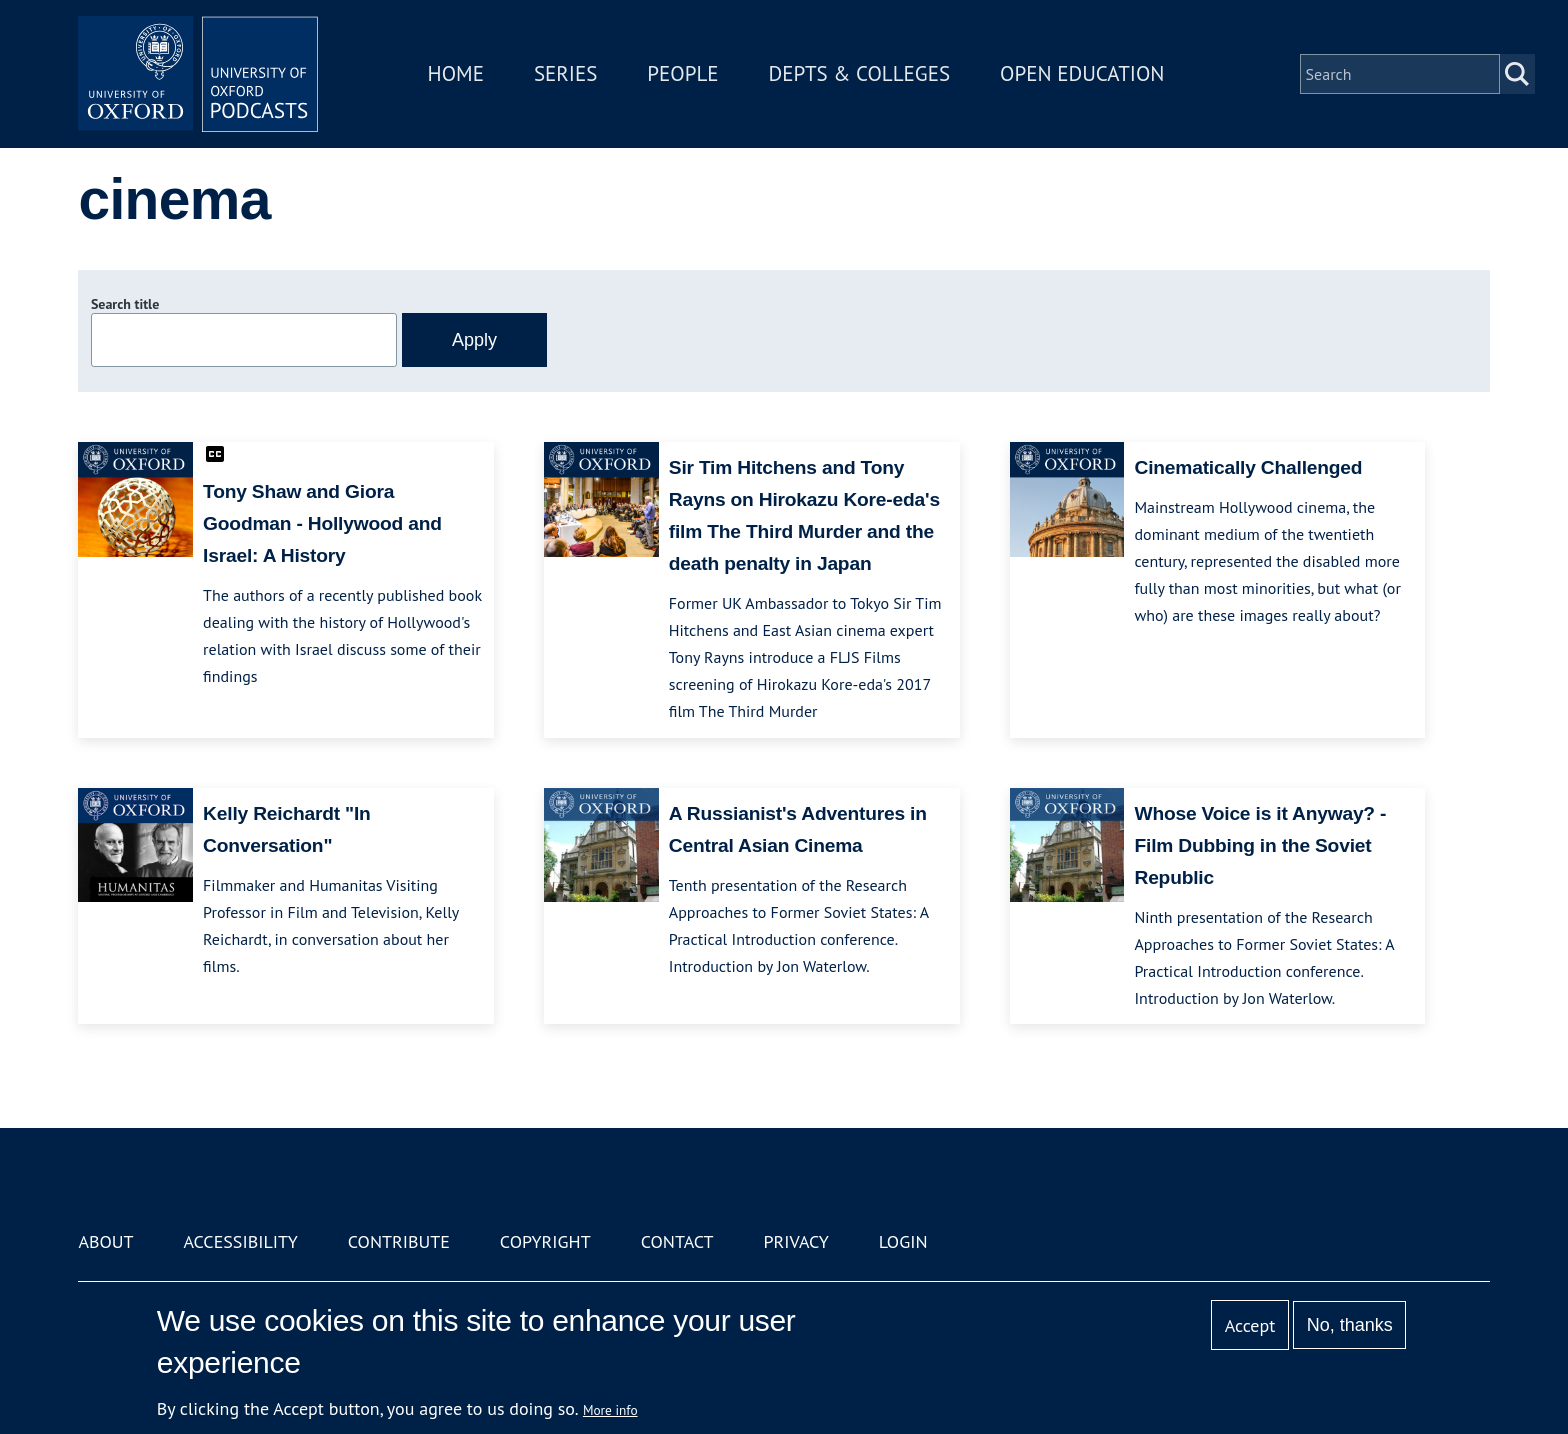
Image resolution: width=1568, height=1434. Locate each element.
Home (456, 73)
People (682, 73)
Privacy (796, 1241)
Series (565, 73)
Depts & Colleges (860, 73)
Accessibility (240, 1241)
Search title (125, 304)
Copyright (545, 1241)
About (105, 1241)
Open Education (1082, 73)
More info (610, 1410)
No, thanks (1350, 1325)
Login (903, 1241)
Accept (1250, 1325)
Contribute (399, 1241)
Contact (677, 1241)
